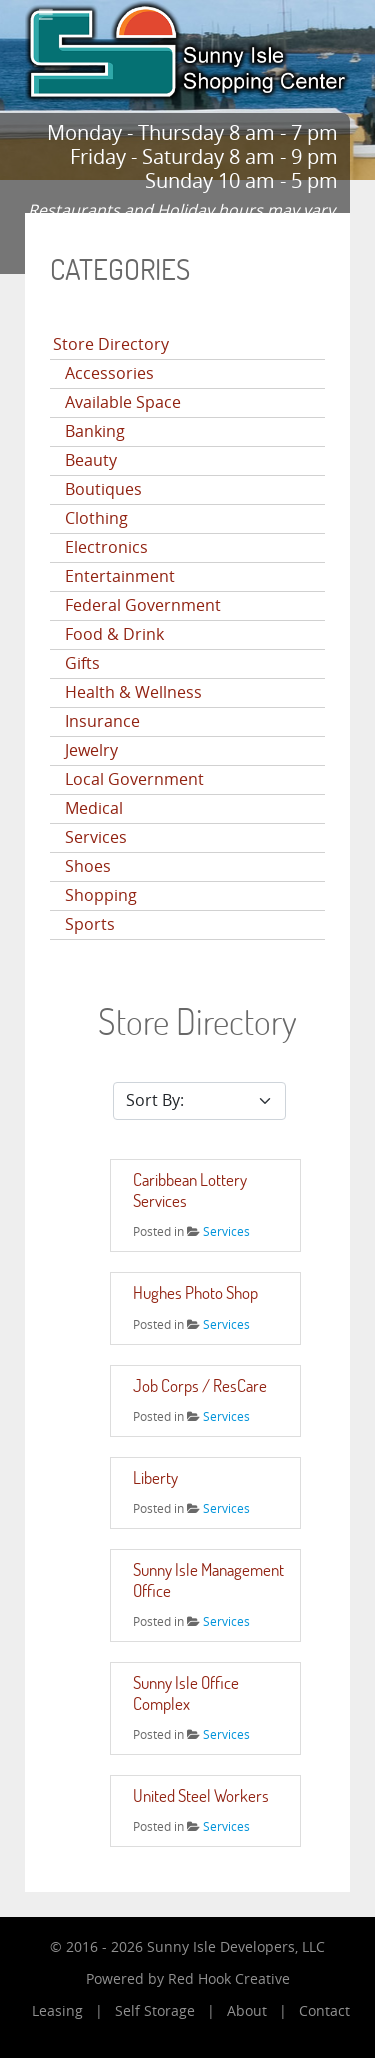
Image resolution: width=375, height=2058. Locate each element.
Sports (90, 924)
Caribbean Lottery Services (190, 1189)
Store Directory (111, 344)
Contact (324, 2011)
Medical (94, 808)
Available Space (123, 402)
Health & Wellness (133, 692)
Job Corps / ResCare (200, 1385)
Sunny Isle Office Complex (186, 1692)
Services (96, 837)
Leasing (57, 2011)
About (247, 2011)
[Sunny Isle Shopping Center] (187, 49)
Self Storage (155, 2011)
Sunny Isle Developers (221, 1947)
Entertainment (120, 576)
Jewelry (91, 750)
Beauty (91, 460)
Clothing (96, 518)
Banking (95, 431)
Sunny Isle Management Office (208, 1579)
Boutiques (103, 489)
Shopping (101, 895)
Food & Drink (114, 634)
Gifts (82, 663)
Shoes (88, 866)
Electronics (106, 547)
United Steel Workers (201, 1795)
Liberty (155, 1477)
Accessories (109, 373)
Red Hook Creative (229, 1979)
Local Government (134, 779)
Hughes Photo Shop (195, 1292)
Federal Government (143, 605)
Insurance (102, 721)
